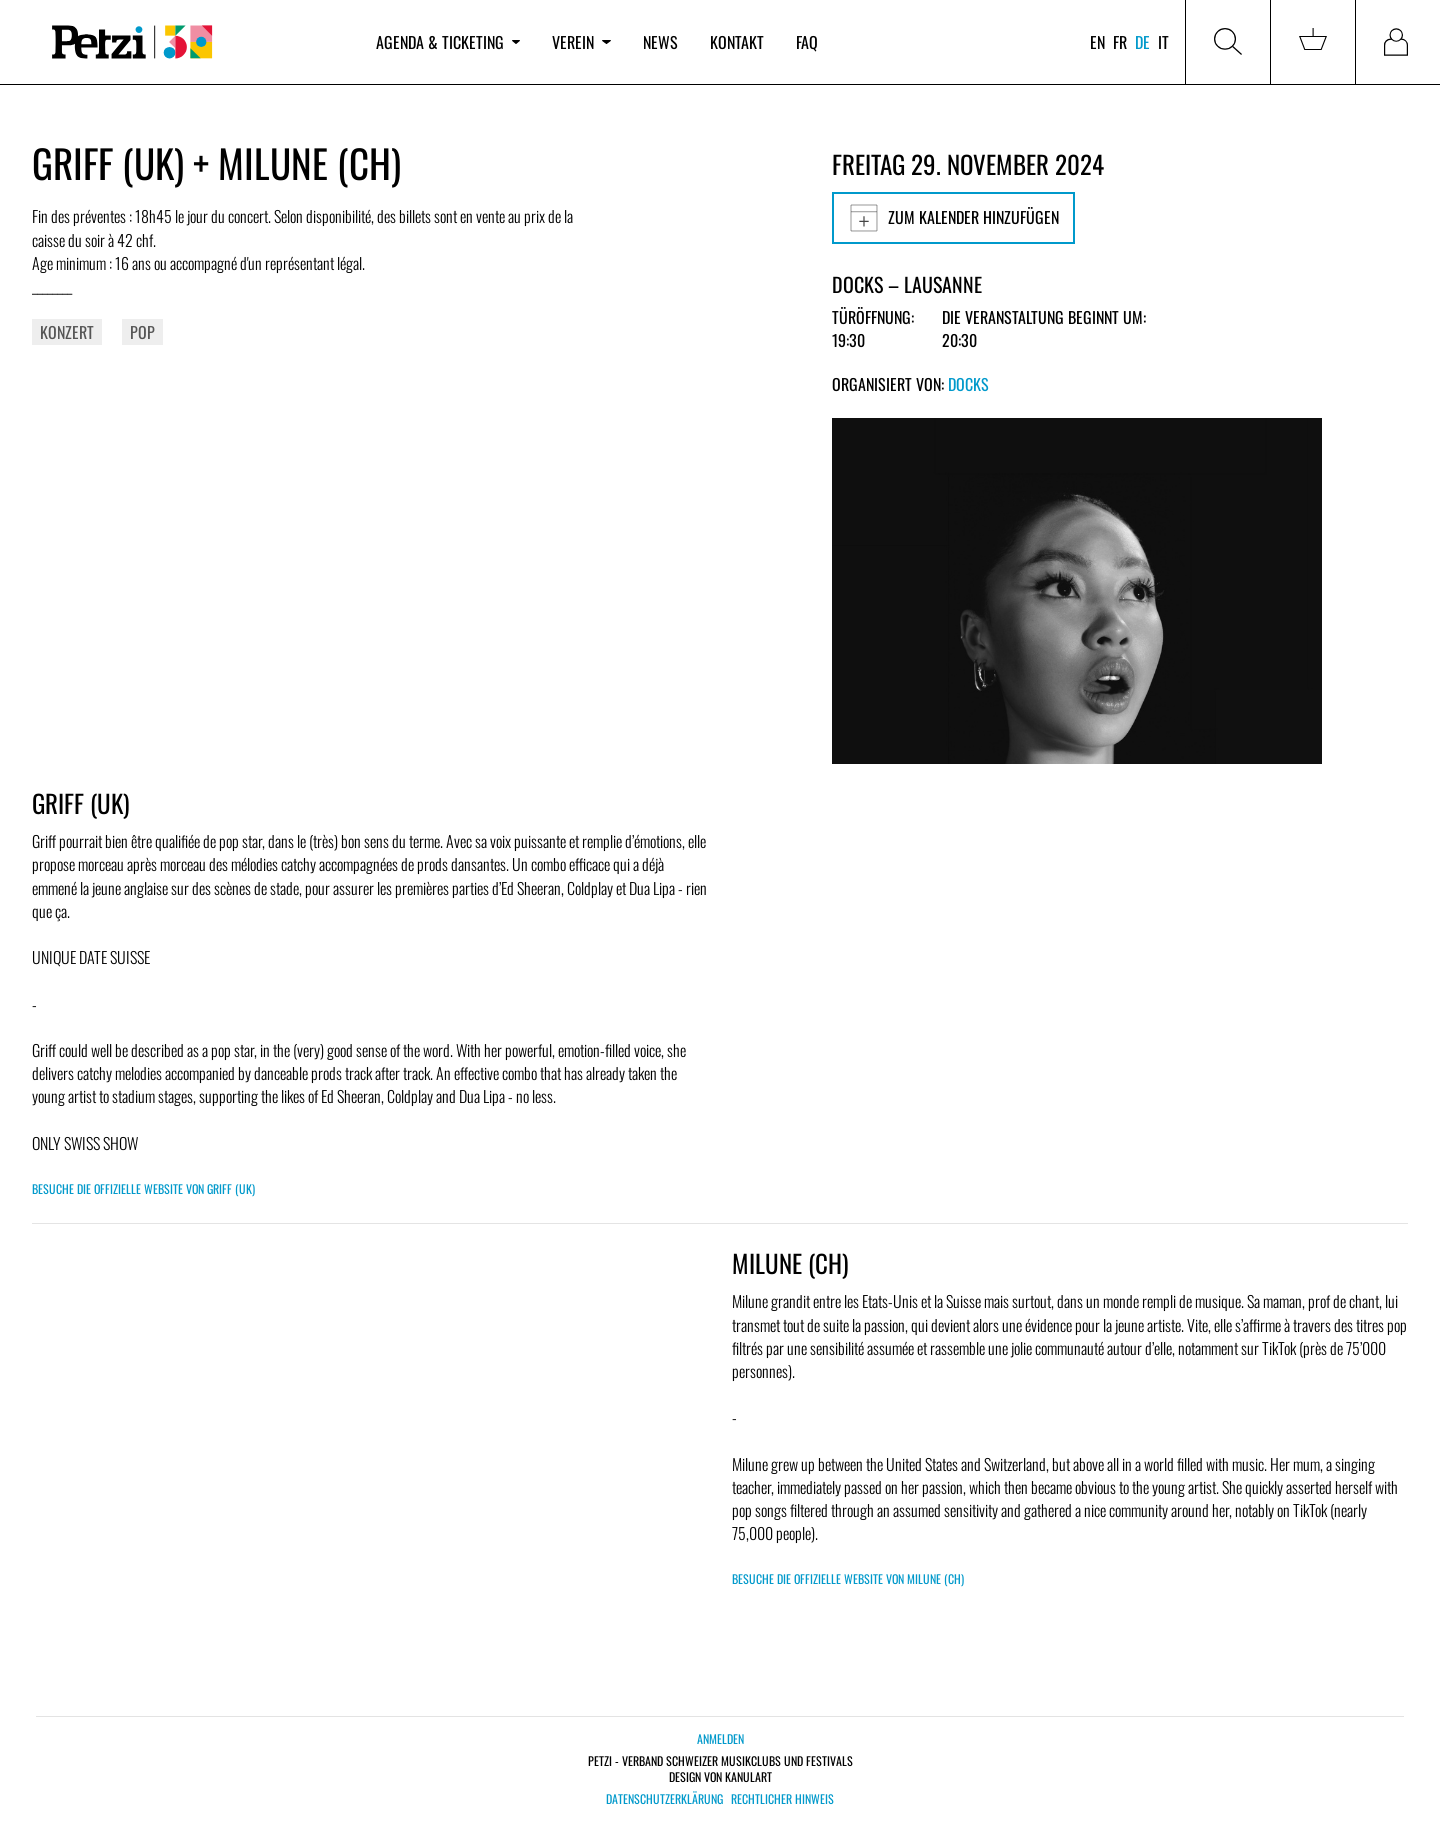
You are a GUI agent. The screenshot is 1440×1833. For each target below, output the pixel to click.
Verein (581, 42)
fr (1120, 42)
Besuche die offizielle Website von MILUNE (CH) (848, 1578)
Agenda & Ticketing (448, 42)
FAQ (807, 42)
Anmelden (720, 1738)
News (660, 42)
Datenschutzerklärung (664, 1799)
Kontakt (737, 42)
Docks (968, 384)
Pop (142, 332)
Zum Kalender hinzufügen (953, 218)
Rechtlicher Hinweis (782, 1799)
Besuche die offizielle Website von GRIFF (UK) (143, 1188)
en (1097, 42)
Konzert (67, 332)
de (1142, 42)
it (1163, 42)
